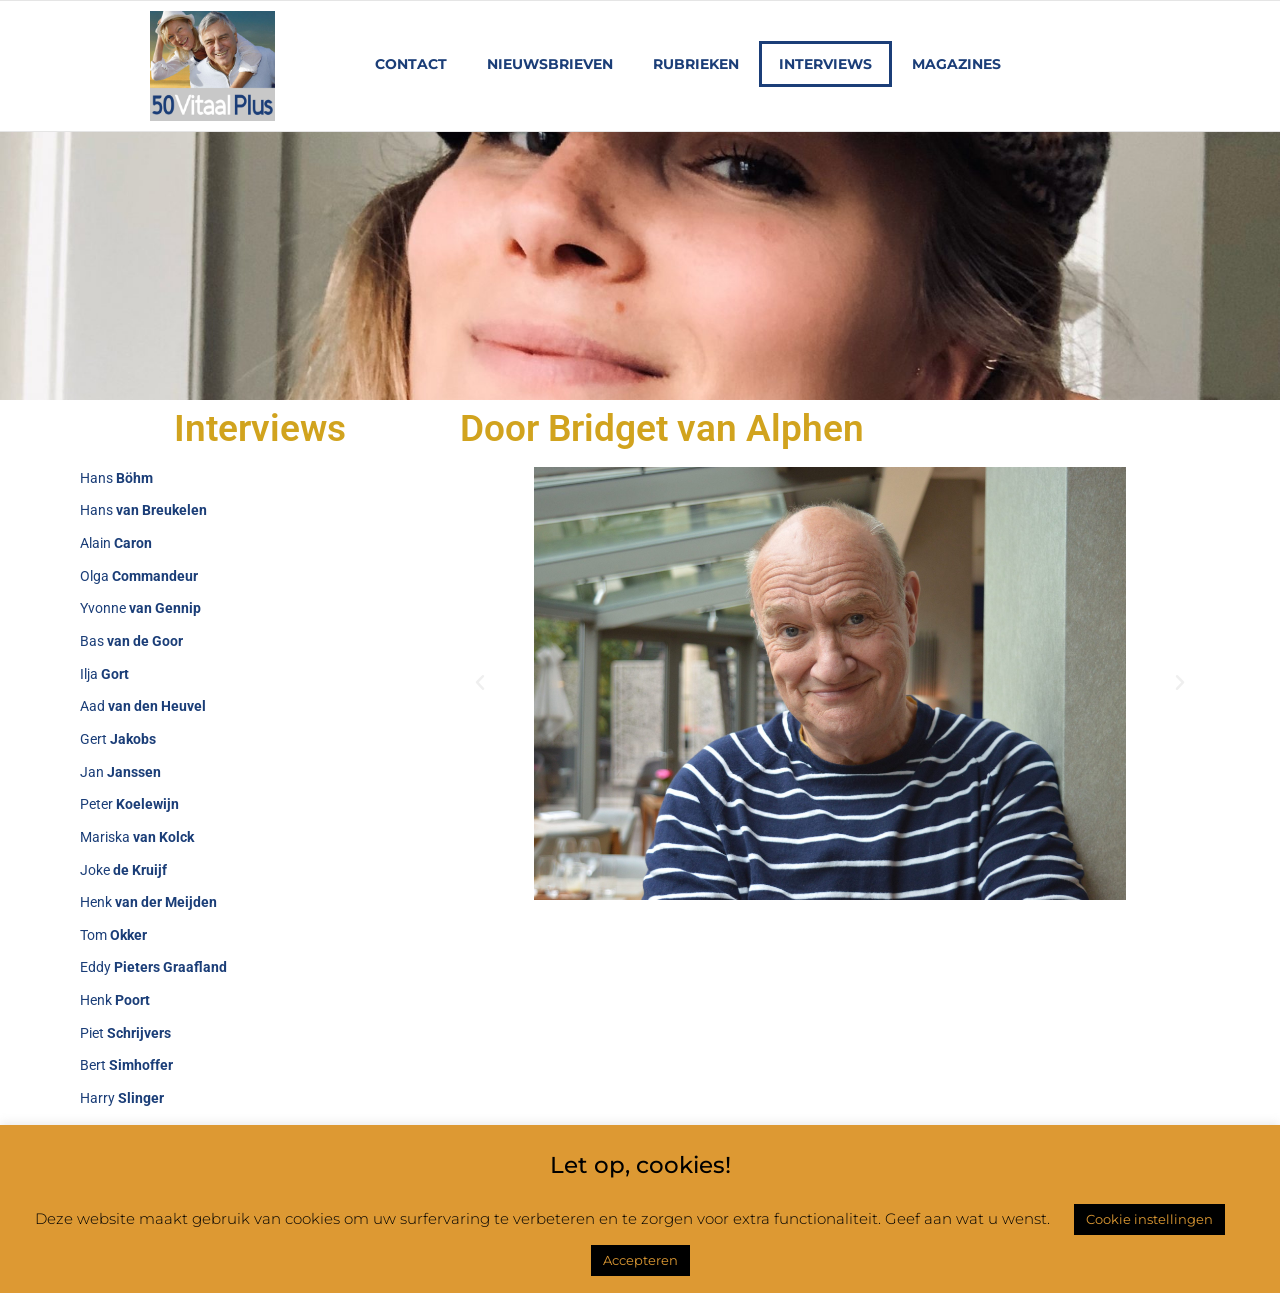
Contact (411, 64)
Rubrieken (696, 64)
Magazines (956, 64)
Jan (120, 772)
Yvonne (140, 609)
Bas (131, 641)
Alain (116, 543)
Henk (148, 902)
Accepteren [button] (640, 1260)
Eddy (153, 968)
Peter (129, 804)
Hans (116, 478)
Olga (139, 576)
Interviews (825, 64)
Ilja (104, 674)
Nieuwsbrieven (550, 64)
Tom (113, 935)
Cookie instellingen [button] (1149, 1219)
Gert (118, 739)
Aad (143, 706)
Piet (125, 1033)
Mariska (137, 837)
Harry (122, 1098)
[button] (480, 683)
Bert (126, 1066)
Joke (123, 870)
